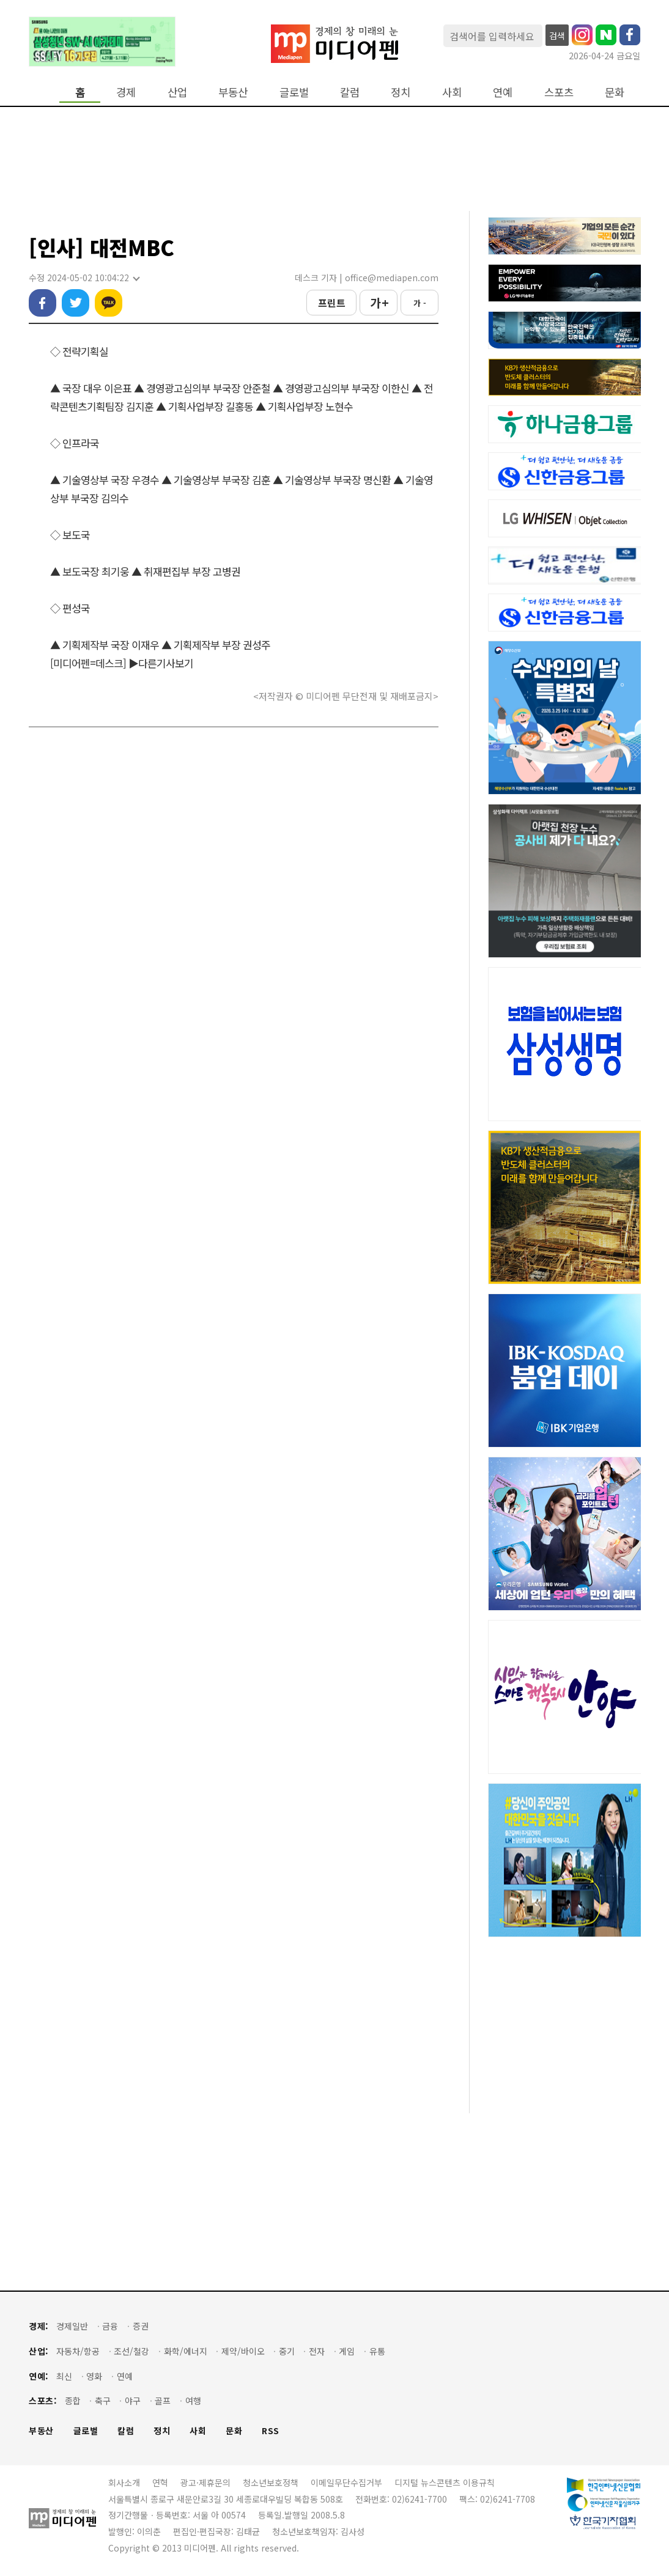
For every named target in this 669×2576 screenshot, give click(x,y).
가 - (419, 303)
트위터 (75, 303)
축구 (103, 2401)
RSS (270, 2431)
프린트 (332, 302)
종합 (73, 2401)
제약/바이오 (243, 2351)
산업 (177, 92)
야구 (133, 2401)
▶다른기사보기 (160, 663)
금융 (110, 2326)
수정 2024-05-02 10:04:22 (84, 278)
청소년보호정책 (270, 2482)
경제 (126, 92)
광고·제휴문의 (205, 2482)
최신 (64, 2376)
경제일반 (72, 2326)
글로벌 (294, 92)
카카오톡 (108, 303)
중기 (287, 2351)
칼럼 (350, 92)
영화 (94, 2376)
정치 (400, 92)
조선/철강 (131, 2351)
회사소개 (124, 2482)
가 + (379, 302)
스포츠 (559, 92)
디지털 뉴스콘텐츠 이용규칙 (444, 2482)
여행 (193, 2401)
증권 (141, 2326)
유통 (377, 2351)
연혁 (160, 2482)
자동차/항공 (78, 2351)
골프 (163, 2401)
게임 (347, 2351)
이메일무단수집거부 (346, 2482)
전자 (317, 2351)
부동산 (233, 92)
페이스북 (42, 303)
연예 (502, 92)
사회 (452, 92)
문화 (614, 92)
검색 (557, 35)
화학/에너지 (185, 2351)
